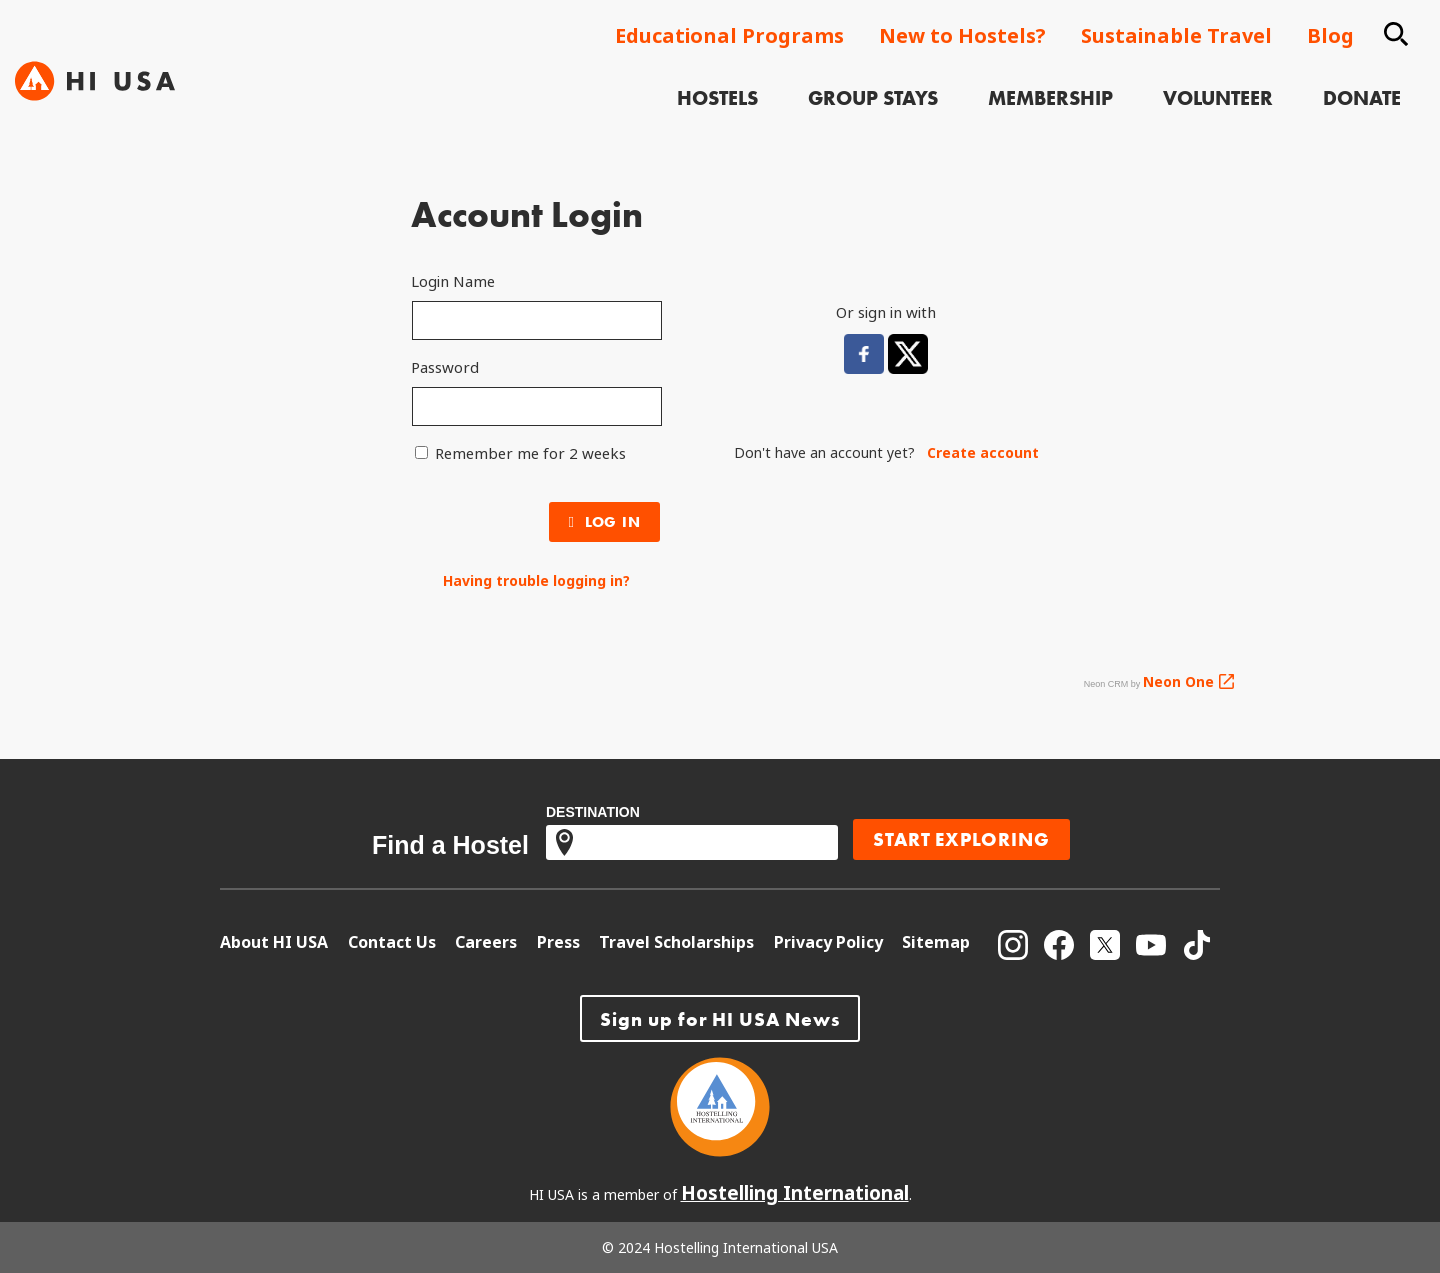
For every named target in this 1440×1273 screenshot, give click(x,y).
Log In (605, 522)
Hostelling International (795, 1193)
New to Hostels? (962, 36)
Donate (1376, 84)
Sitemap (936, 942)
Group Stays (887, 84)
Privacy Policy (828, 942)
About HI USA (274, 942)
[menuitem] (731, 87)
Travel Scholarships (676, 942)
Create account (983, 452)
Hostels (731, 84)
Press (558, 942)
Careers (486, 942)
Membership (1064, 84)
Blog (1330, 36)
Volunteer (1232, 84)
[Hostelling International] (720, 1150)
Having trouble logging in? (536, 580)
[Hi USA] (95, 60)
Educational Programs (729, 36)
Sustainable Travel (1176, 36)
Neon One (1178, 681)
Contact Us (392, 942)
